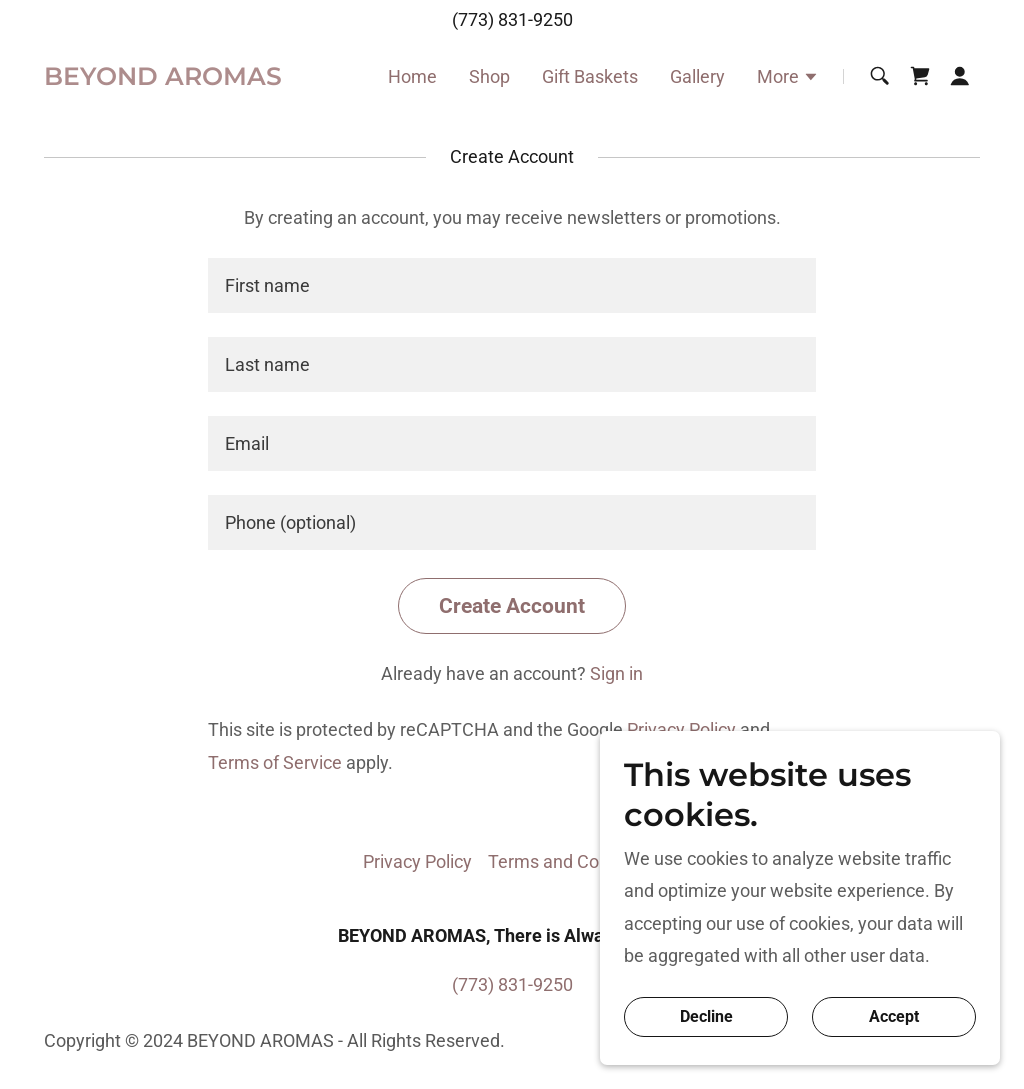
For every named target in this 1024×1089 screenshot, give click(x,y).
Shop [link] (489, 76)
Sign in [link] (616, 673)
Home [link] (412, 76)
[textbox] (512, 285)
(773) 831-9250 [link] (512, 19)
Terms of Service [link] (275, 762)
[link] (163, 78)
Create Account (512, 606)
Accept (894, 1017)
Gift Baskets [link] (590, 76)
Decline (706, 1017)
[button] (788, 79)
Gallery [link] (697, 76)
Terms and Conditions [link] (575, 861)
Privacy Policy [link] (681, 729)
